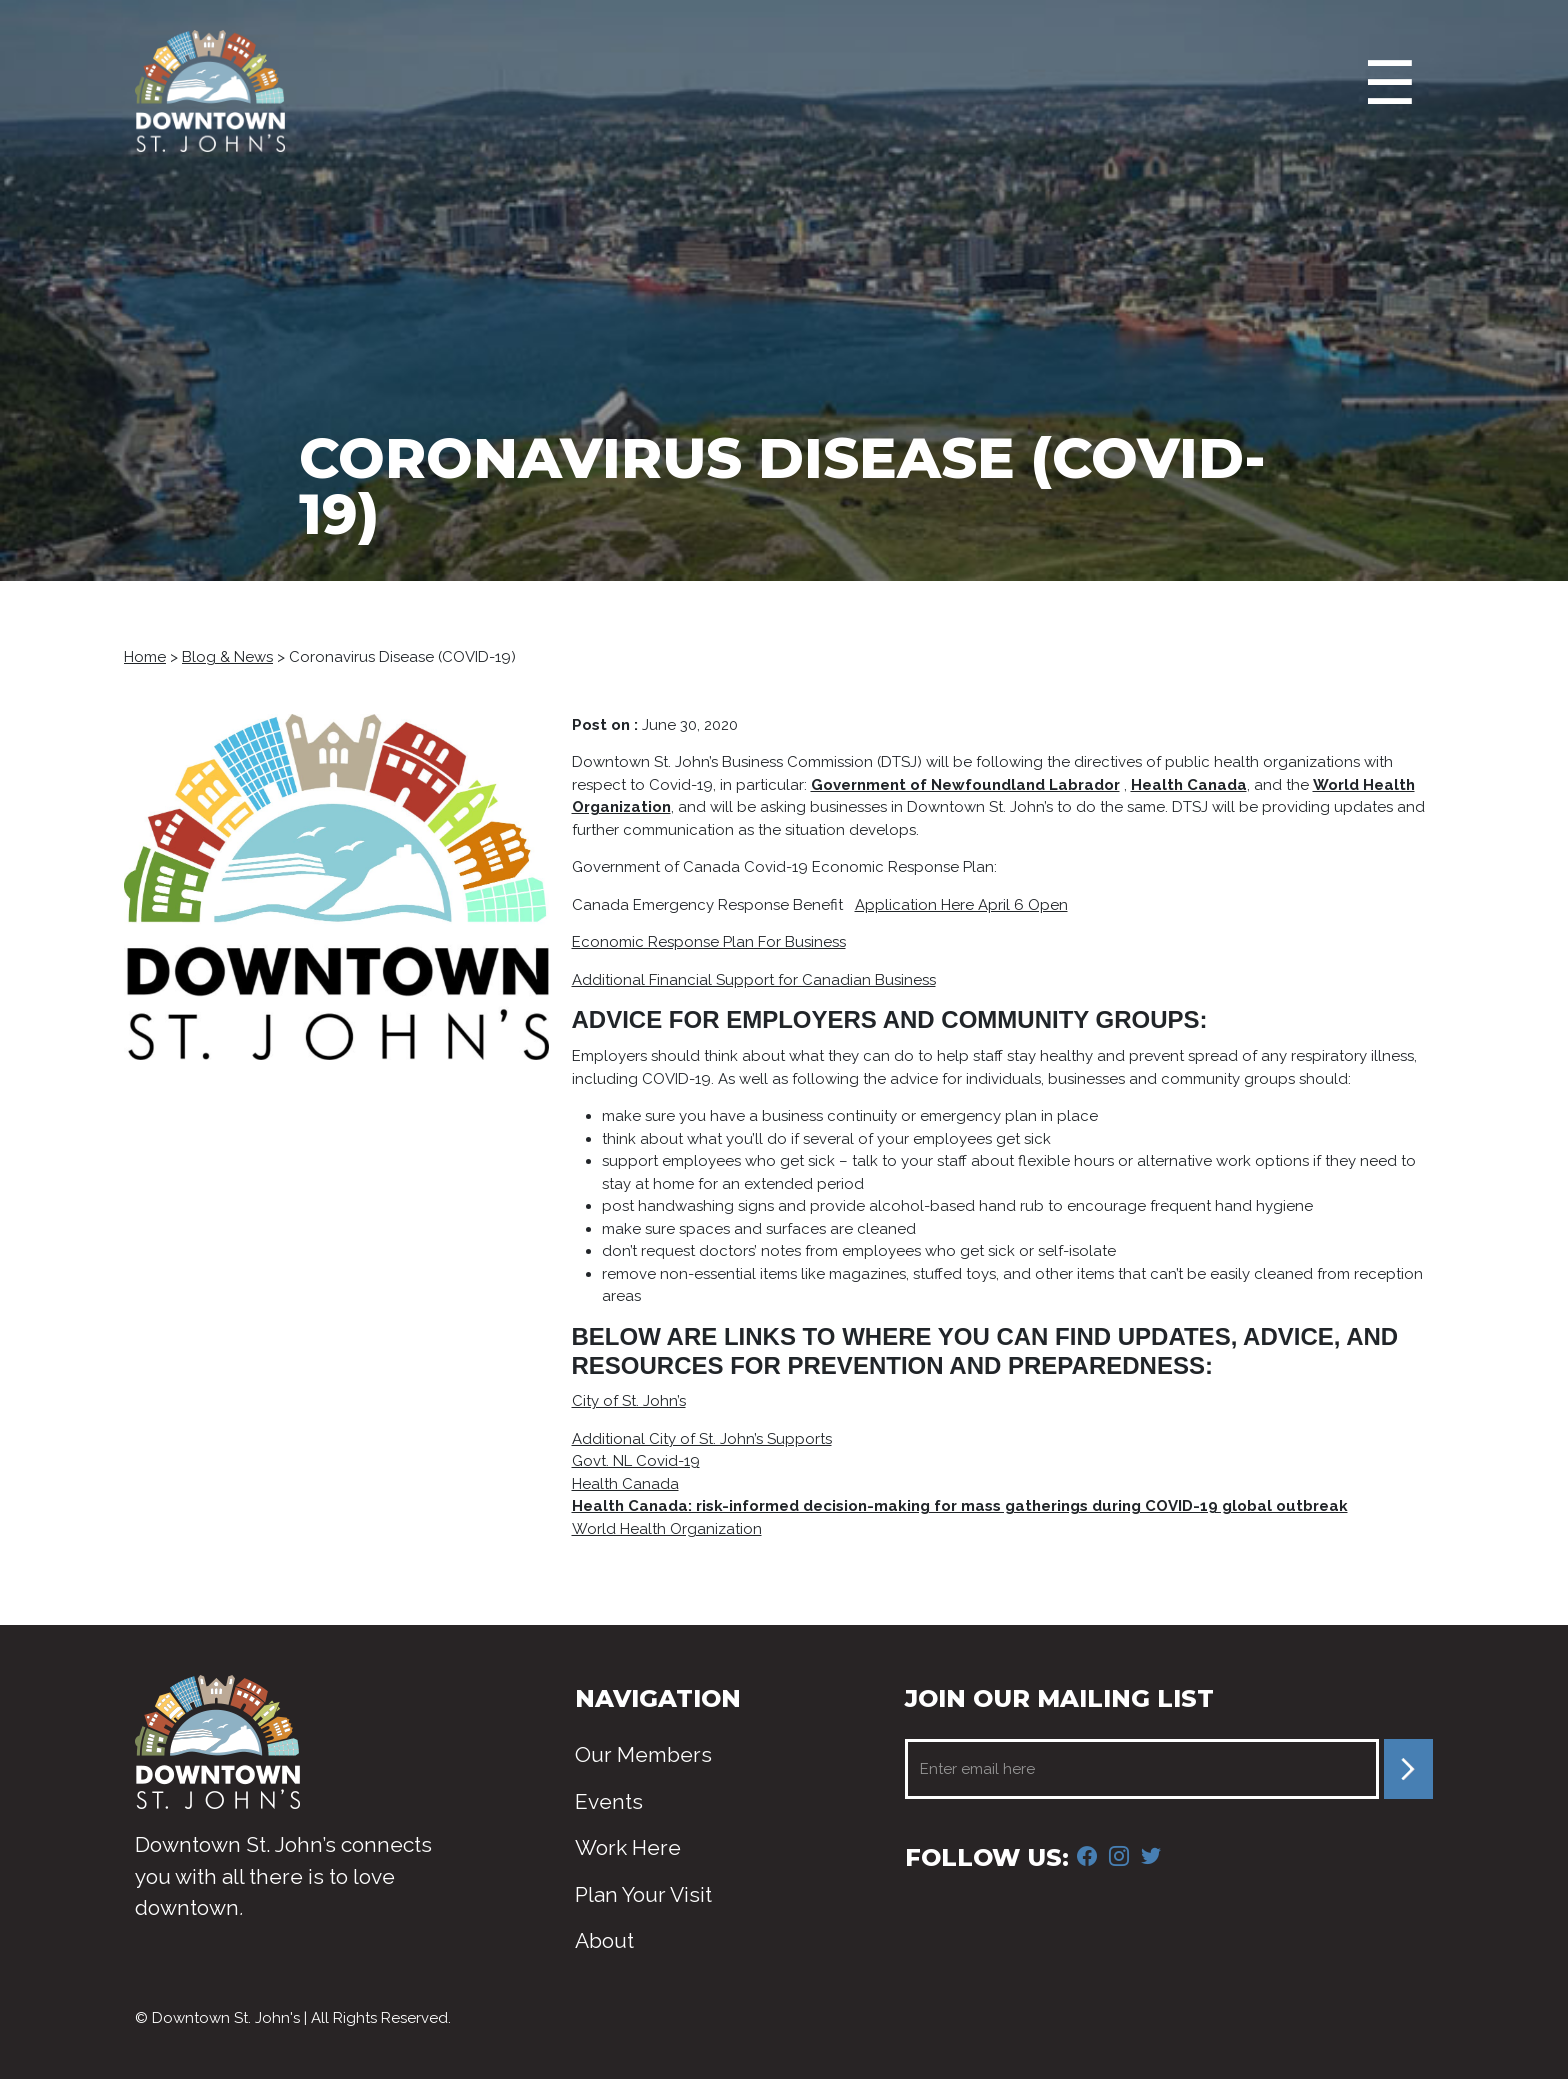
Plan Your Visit (643, 1894)
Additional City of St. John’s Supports (702, 1439)
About (604, 1940)
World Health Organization (667, 1529)
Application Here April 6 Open (961, 905)
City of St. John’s (629, 1401)
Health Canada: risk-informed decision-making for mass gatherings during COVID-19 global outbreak (960, 1506)
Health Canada (1189, 785)
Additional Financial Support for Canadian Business (754, 980)
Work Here (628, 1847)
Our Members (643, 1754)
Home (145, 657)
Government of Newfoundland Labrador (965, 785)
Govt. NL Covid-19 (636, 1461)
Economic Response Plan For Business (709, 942)
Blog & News (227, 657)
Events (609, 1801)
